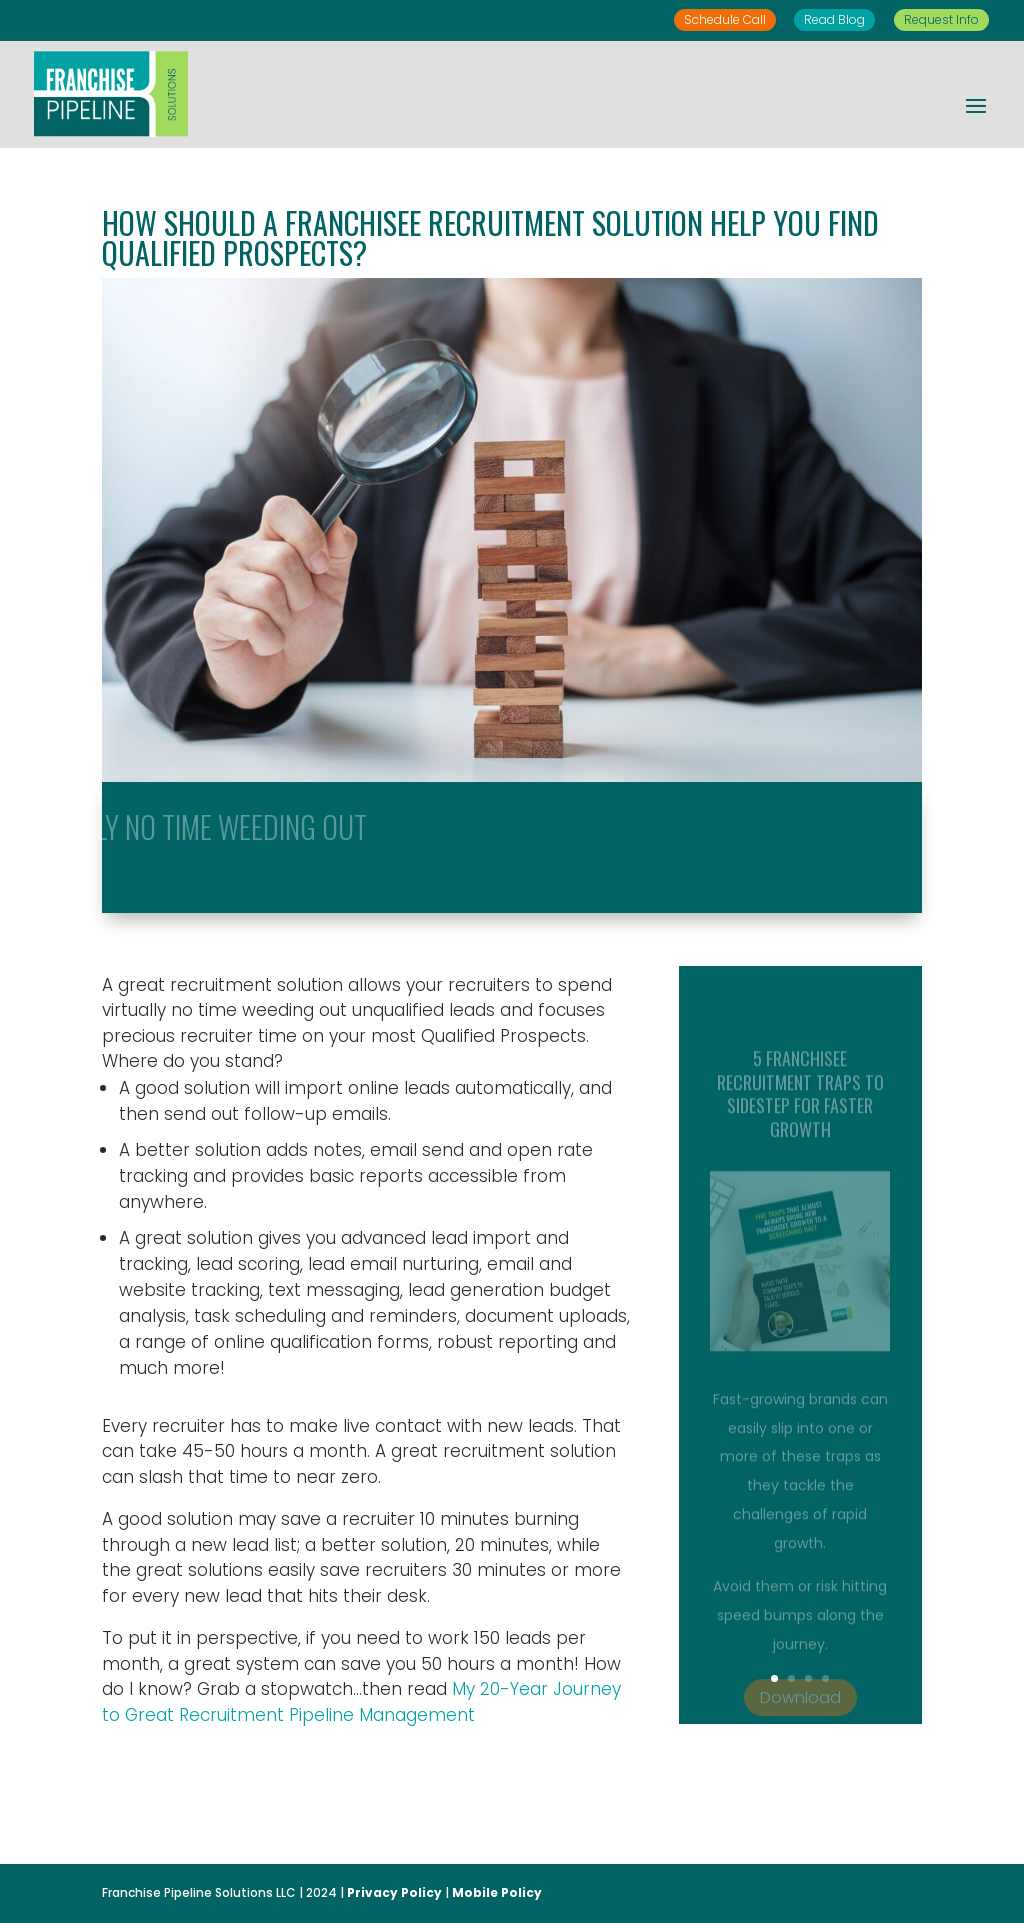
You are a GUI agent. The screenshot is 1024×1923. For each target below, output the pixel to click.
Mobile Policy (497, 1892)
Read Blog (834, 19)
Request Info (941, 19)
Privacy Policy (394, 1892)
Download (800, 1715)
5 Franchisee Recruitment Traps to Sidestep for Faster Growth (800, 1111)
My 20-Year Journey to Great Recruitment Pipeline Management (361, 1702)
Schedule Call (725, 19)
